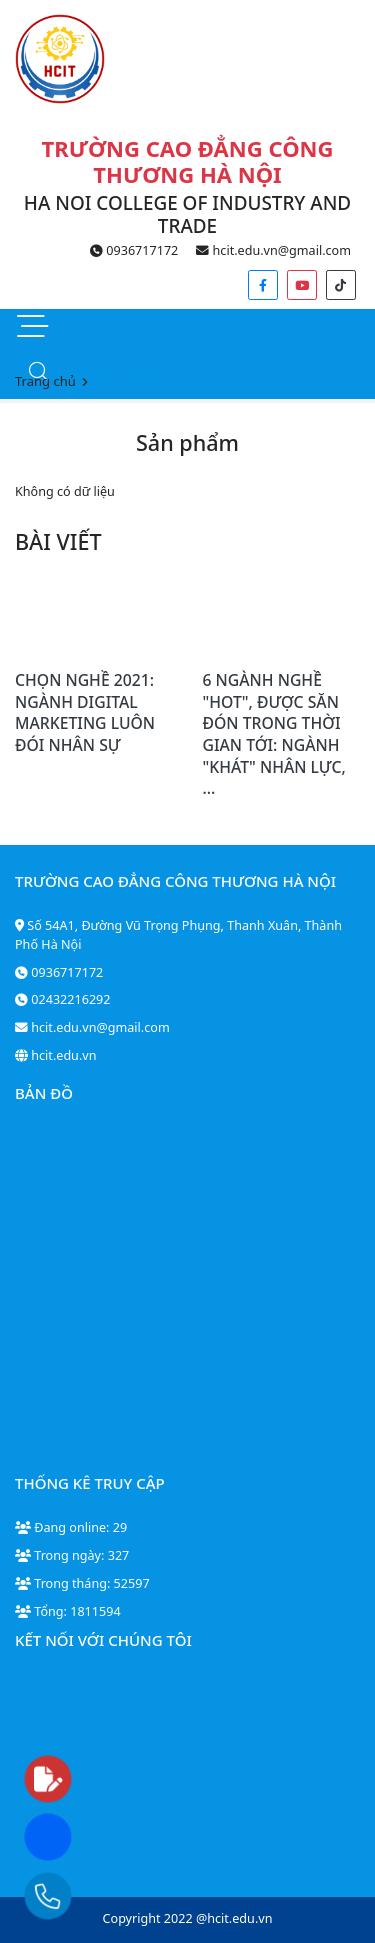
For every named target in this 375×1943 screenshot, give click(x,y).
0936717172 (134, 250)
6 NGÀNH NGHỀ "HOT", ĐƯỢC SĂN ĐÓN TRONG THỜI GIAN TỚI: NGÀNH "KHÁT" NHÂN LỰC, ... (274, 734)
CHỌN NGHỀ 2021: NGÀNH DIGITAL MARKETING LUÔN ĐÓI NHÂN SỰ (85, 712)
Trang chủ (45, 381)
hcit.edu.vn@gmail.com (273, 250)
